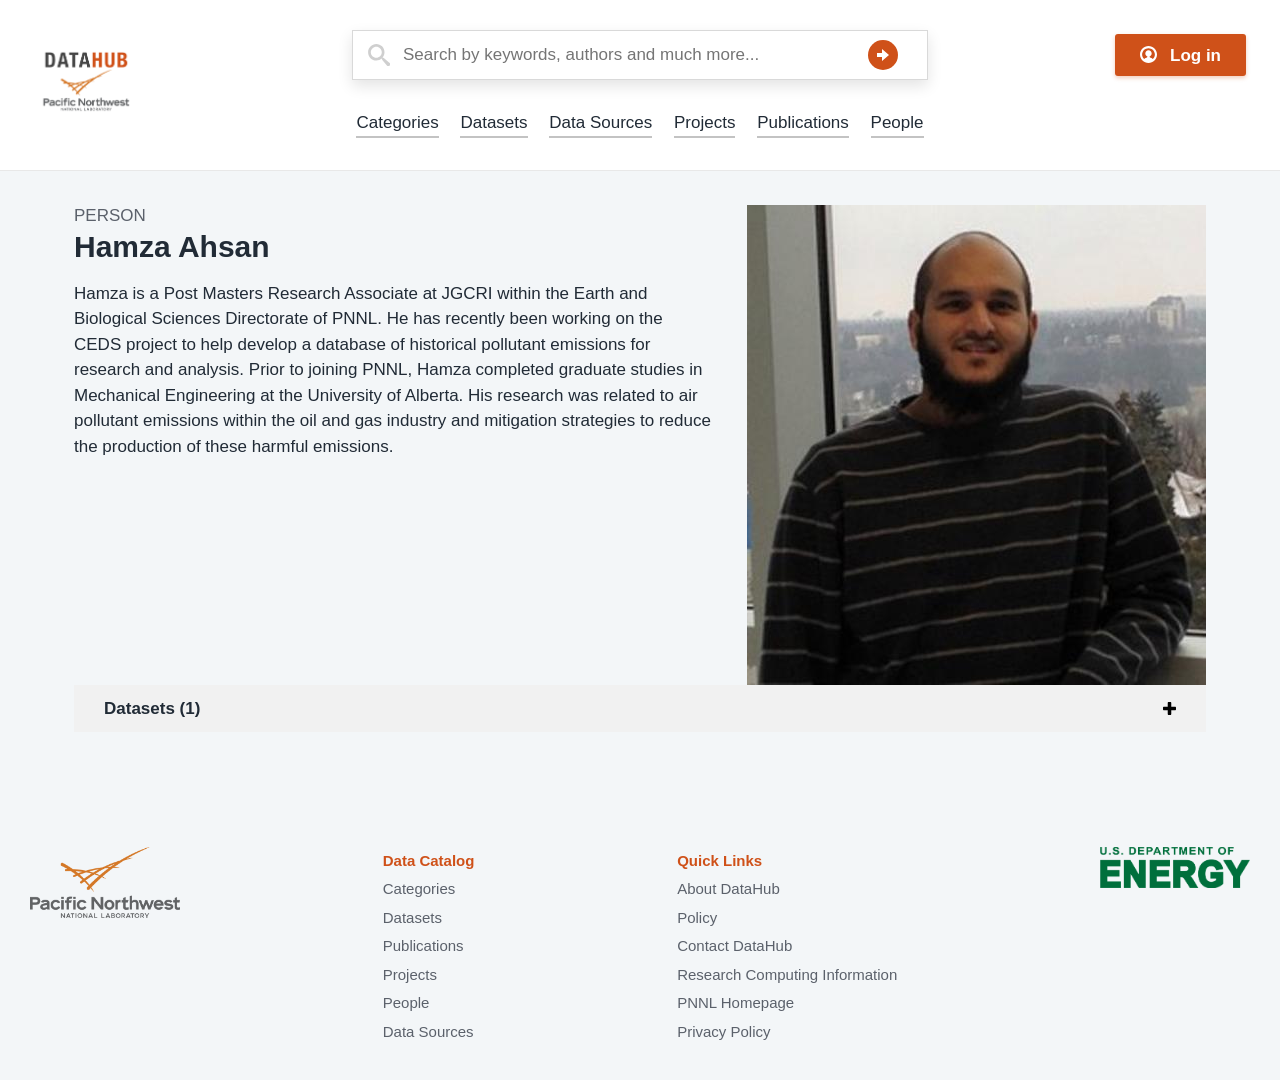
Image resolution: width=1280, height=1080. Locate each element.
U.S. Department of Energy (1175, 884)
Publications (803, 122)
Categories (397, 122)
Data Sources (600, 122)
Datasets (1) (152, 708)
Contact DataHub (734, 945)
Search (883, 55)
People (897, 122)
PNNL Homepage (735, 1002)
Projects (704, 122)
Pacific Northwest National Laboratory (105, 884)
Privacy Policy (723, 1031)
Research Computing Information (787, 974)
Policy (697, 917)
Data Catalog (429, 860)
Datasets (493, 122)
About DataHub (728, 888)
